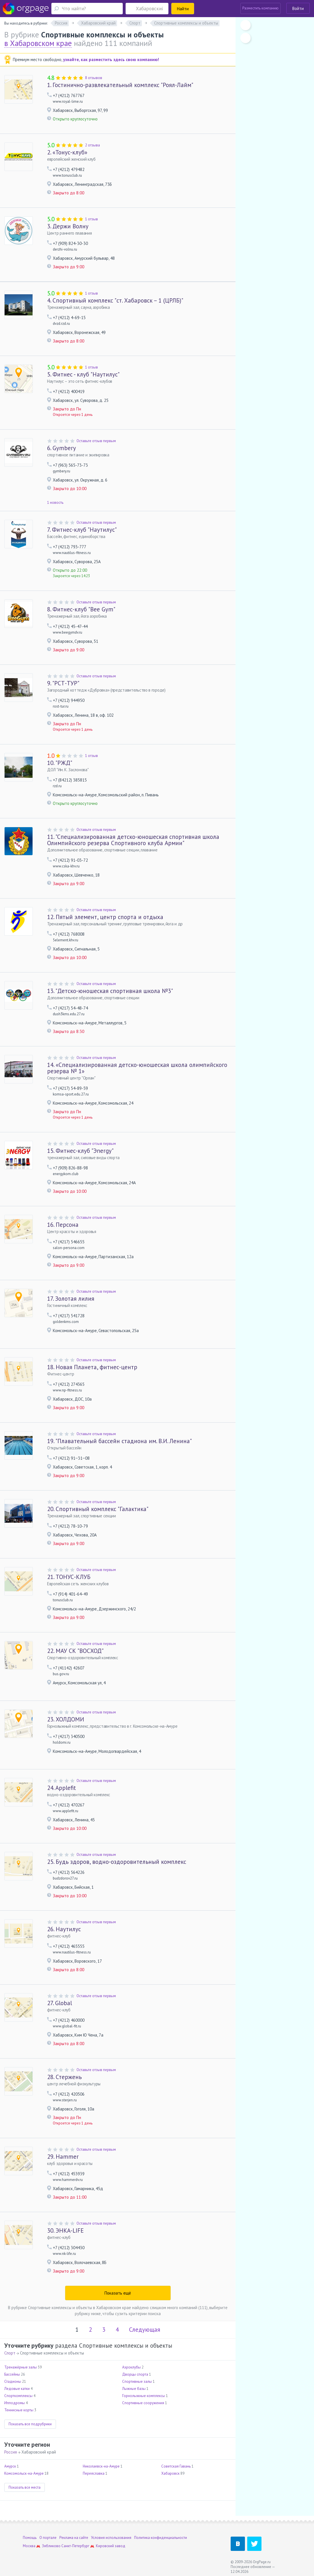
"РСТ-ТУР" (63, 683)
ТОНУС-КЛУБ (68, 1577)
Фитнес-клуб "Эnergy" (80, 1151)
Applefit (61, 1788)
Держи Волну (67, 226)
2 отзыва (92, 145)
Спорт (9, 2353)
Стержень (64, 2077)
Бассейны (12, 2374)
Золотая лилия (70, 1298)
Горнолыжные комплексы (143, 2395)
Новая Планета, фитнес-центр (92, 1367)
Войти (298, 8)
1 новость (55, 502)
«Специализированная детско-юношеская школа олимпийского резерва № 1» (137, 1068)
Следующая (144, 2329)
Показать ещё (117, 2293)
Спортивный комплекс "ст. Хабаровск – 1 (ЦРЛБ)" (115, 300)
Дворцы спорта (135, 2374)
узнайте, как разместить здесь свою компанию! (111, 59)
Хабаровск (170, 2473)
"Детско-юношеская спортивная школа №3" (110, 991)
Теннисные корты (18, 2410)
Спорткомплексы (18, 2395)
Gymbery (61, 448)
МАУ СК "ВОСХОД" (75, 1651)
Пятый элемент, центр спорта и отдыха (105, 917)
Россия (10, 2452)
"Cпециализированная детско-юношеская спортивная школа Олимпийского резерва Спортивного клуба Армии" (133, 840)
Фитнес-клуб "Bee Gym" (81, 609)
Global (59, 2003)
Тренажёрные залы (20, 2367)
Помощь (30, 2537)
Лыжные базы (134, 2388)
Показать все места (25, 2487)
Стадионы (12, 2381)
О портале (48, 2537)
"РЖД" (59, 763)
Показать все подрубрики (30, 2424)
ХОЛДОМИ (65, 1719)
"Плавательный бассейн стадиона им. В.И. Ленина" (119, 1441)
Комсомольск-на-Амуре (24, 2473)
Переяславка (93, 2473)
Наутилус (64, 1929)
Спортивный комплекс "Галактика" (97, 1509)
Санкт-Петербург (75, 2545)
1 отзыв (91, 219)
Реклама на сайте (73, 2537)
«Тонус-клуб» (67, 152)
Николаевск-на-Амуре (101, 2466)
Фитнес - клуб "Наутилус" (83, 374)
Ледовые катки (17, 2388)
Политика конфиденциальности (160, 2537)
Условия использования (111, 2537)
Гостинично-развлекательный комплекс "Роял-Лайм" (120, 85)
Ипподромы (14, 2402)
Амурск (10, 2466)
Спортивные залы (137, 2381)
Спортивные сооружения (143, 2402)
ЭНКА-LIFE (65, 2230)
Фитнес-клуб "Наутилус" (82, 529)
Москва (29, 2545)
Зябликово (51, 2545)
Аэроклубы (131, 2367)
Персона (62, 1224)
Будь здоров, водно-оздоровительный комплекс (116, 1862)
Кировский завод (110, 2545)
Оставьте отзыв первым (96, 440)
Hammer (63, 2156)
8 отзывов (93, 77)
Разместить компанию (260, 8)
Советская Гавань (176, 2466)
